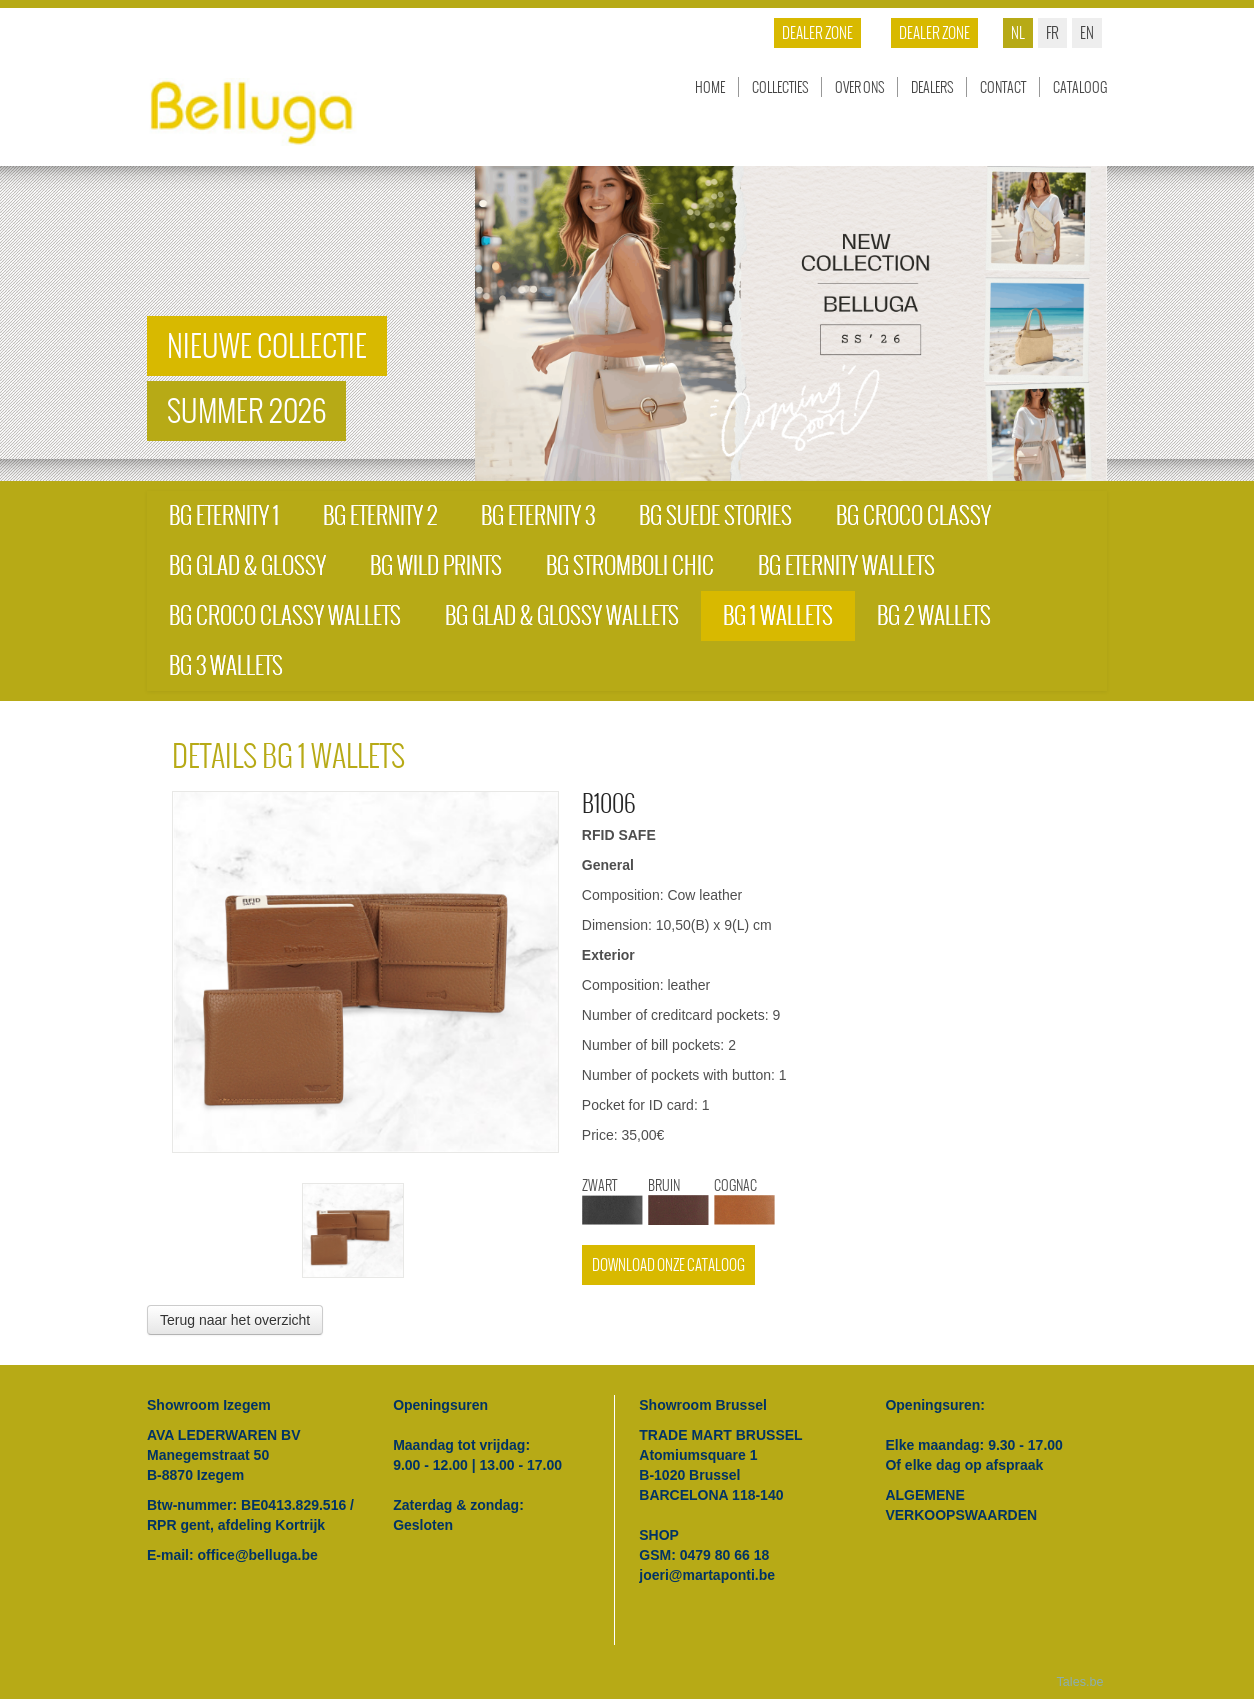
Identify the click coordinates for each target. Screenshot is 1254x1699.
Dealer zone (934, 32)
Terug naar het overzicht (235, 1320)
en (1087, 32)
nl (1018, 32)
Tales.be (1080, 1682)
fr (1052, 32)
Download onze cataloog (668, 1264)
